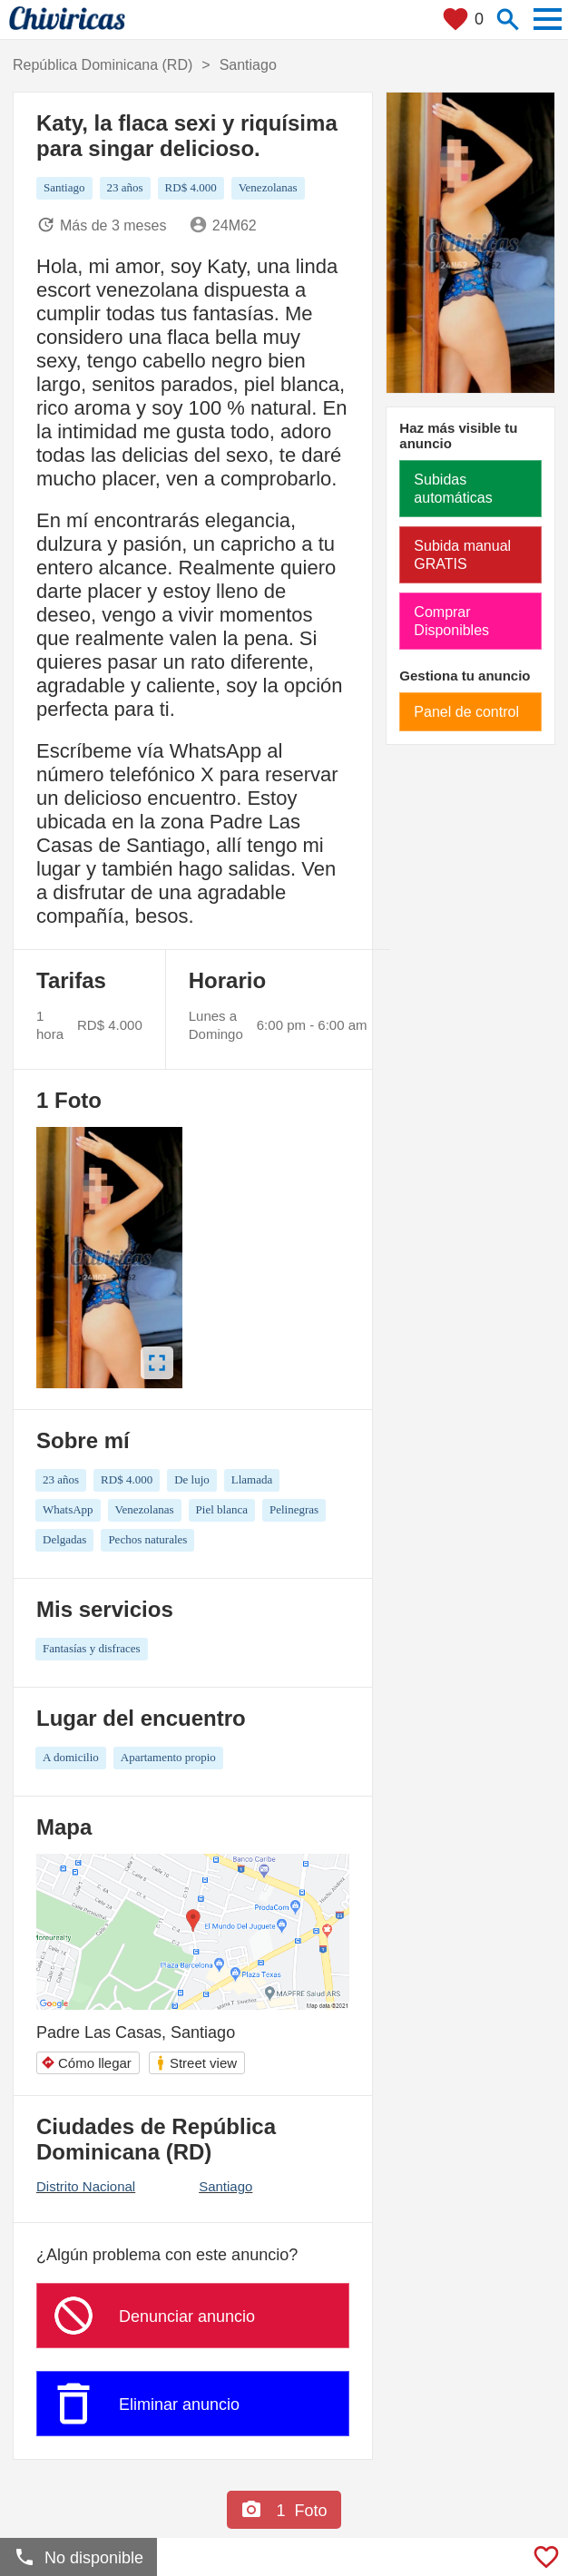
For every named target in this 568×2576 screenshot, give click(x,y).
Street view (196, 2063)
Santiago (225, 2186)
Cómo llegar (86, 2063)
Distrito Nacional (85, 2186)
